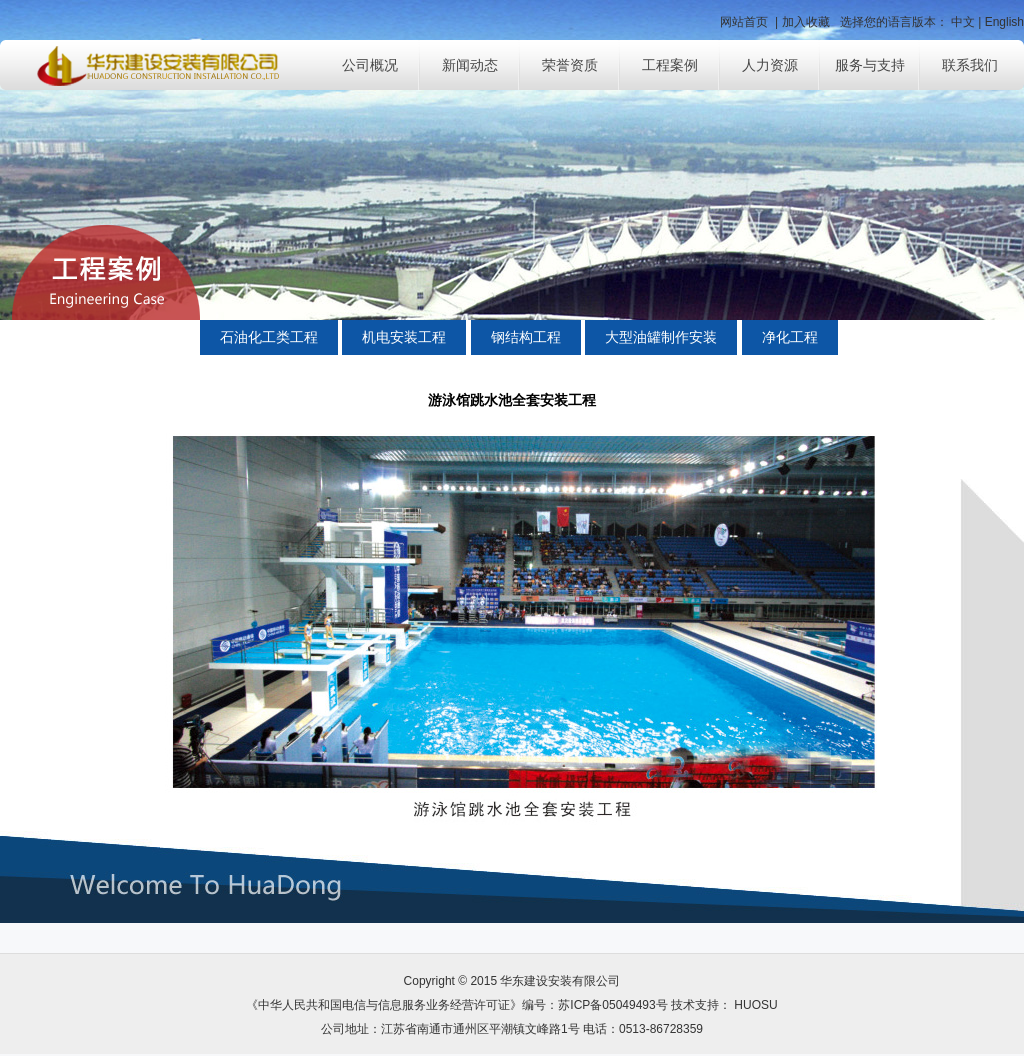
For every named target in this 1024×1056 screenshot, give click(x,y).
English (1004, 22)
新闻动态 (470, 65)
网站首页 (744, 22)
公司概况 (370, 65)
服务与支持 (870, 65)
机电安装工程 (404, 337)
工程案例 (670, 65)
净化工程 (790, 337)
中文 (963, 22)
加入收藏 (806, 22)
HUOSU (754, 1005)
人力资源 (770, 65)
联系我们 (970, 65)
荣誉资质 (570, 65)
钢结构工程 (526, 337)
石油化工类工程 (269, 337)
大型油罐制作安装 (661, 337)
